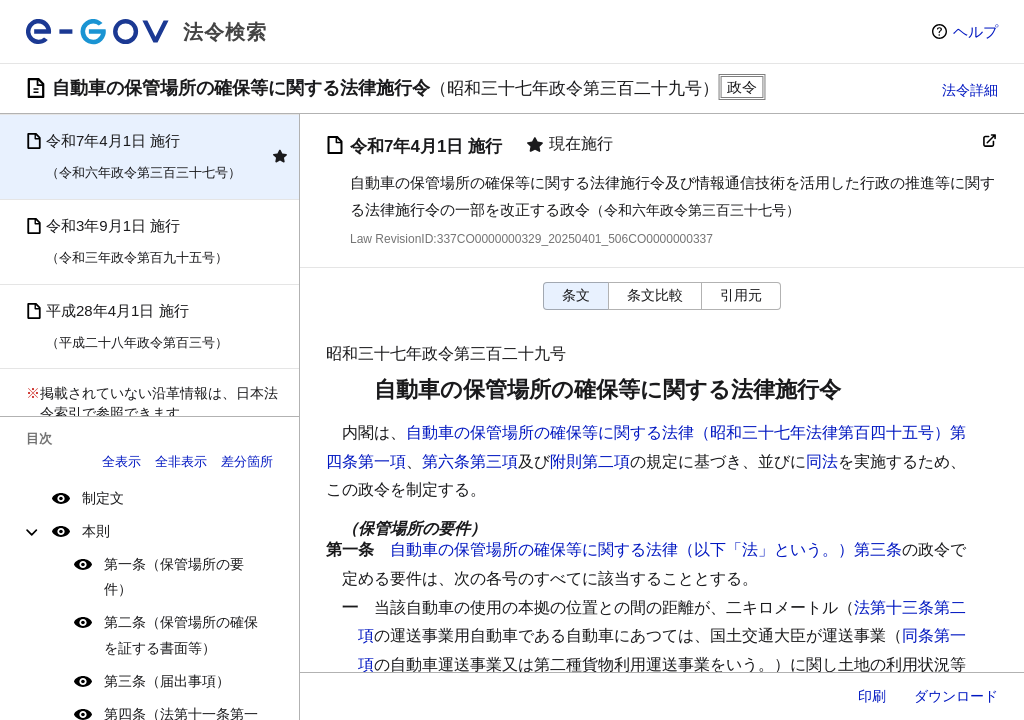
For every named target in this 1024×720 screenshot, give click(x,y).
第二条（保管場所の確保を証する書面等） (181, 634)
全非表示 (181, 461)
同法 (822, 461)
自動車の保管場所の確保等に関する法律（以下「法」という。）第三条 (646, 549)
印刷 (872, 696)
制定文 (103, 498)
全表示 (121, 461)
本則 (96, 531)
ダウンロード (956, 696)
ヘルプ (975, 31)
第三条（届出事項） (167, 681)
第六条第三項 (470, 461)
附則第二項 (590, 461)
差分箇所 (247, 461)
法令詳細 (970, 90)
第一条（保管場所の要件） (174, 576)
